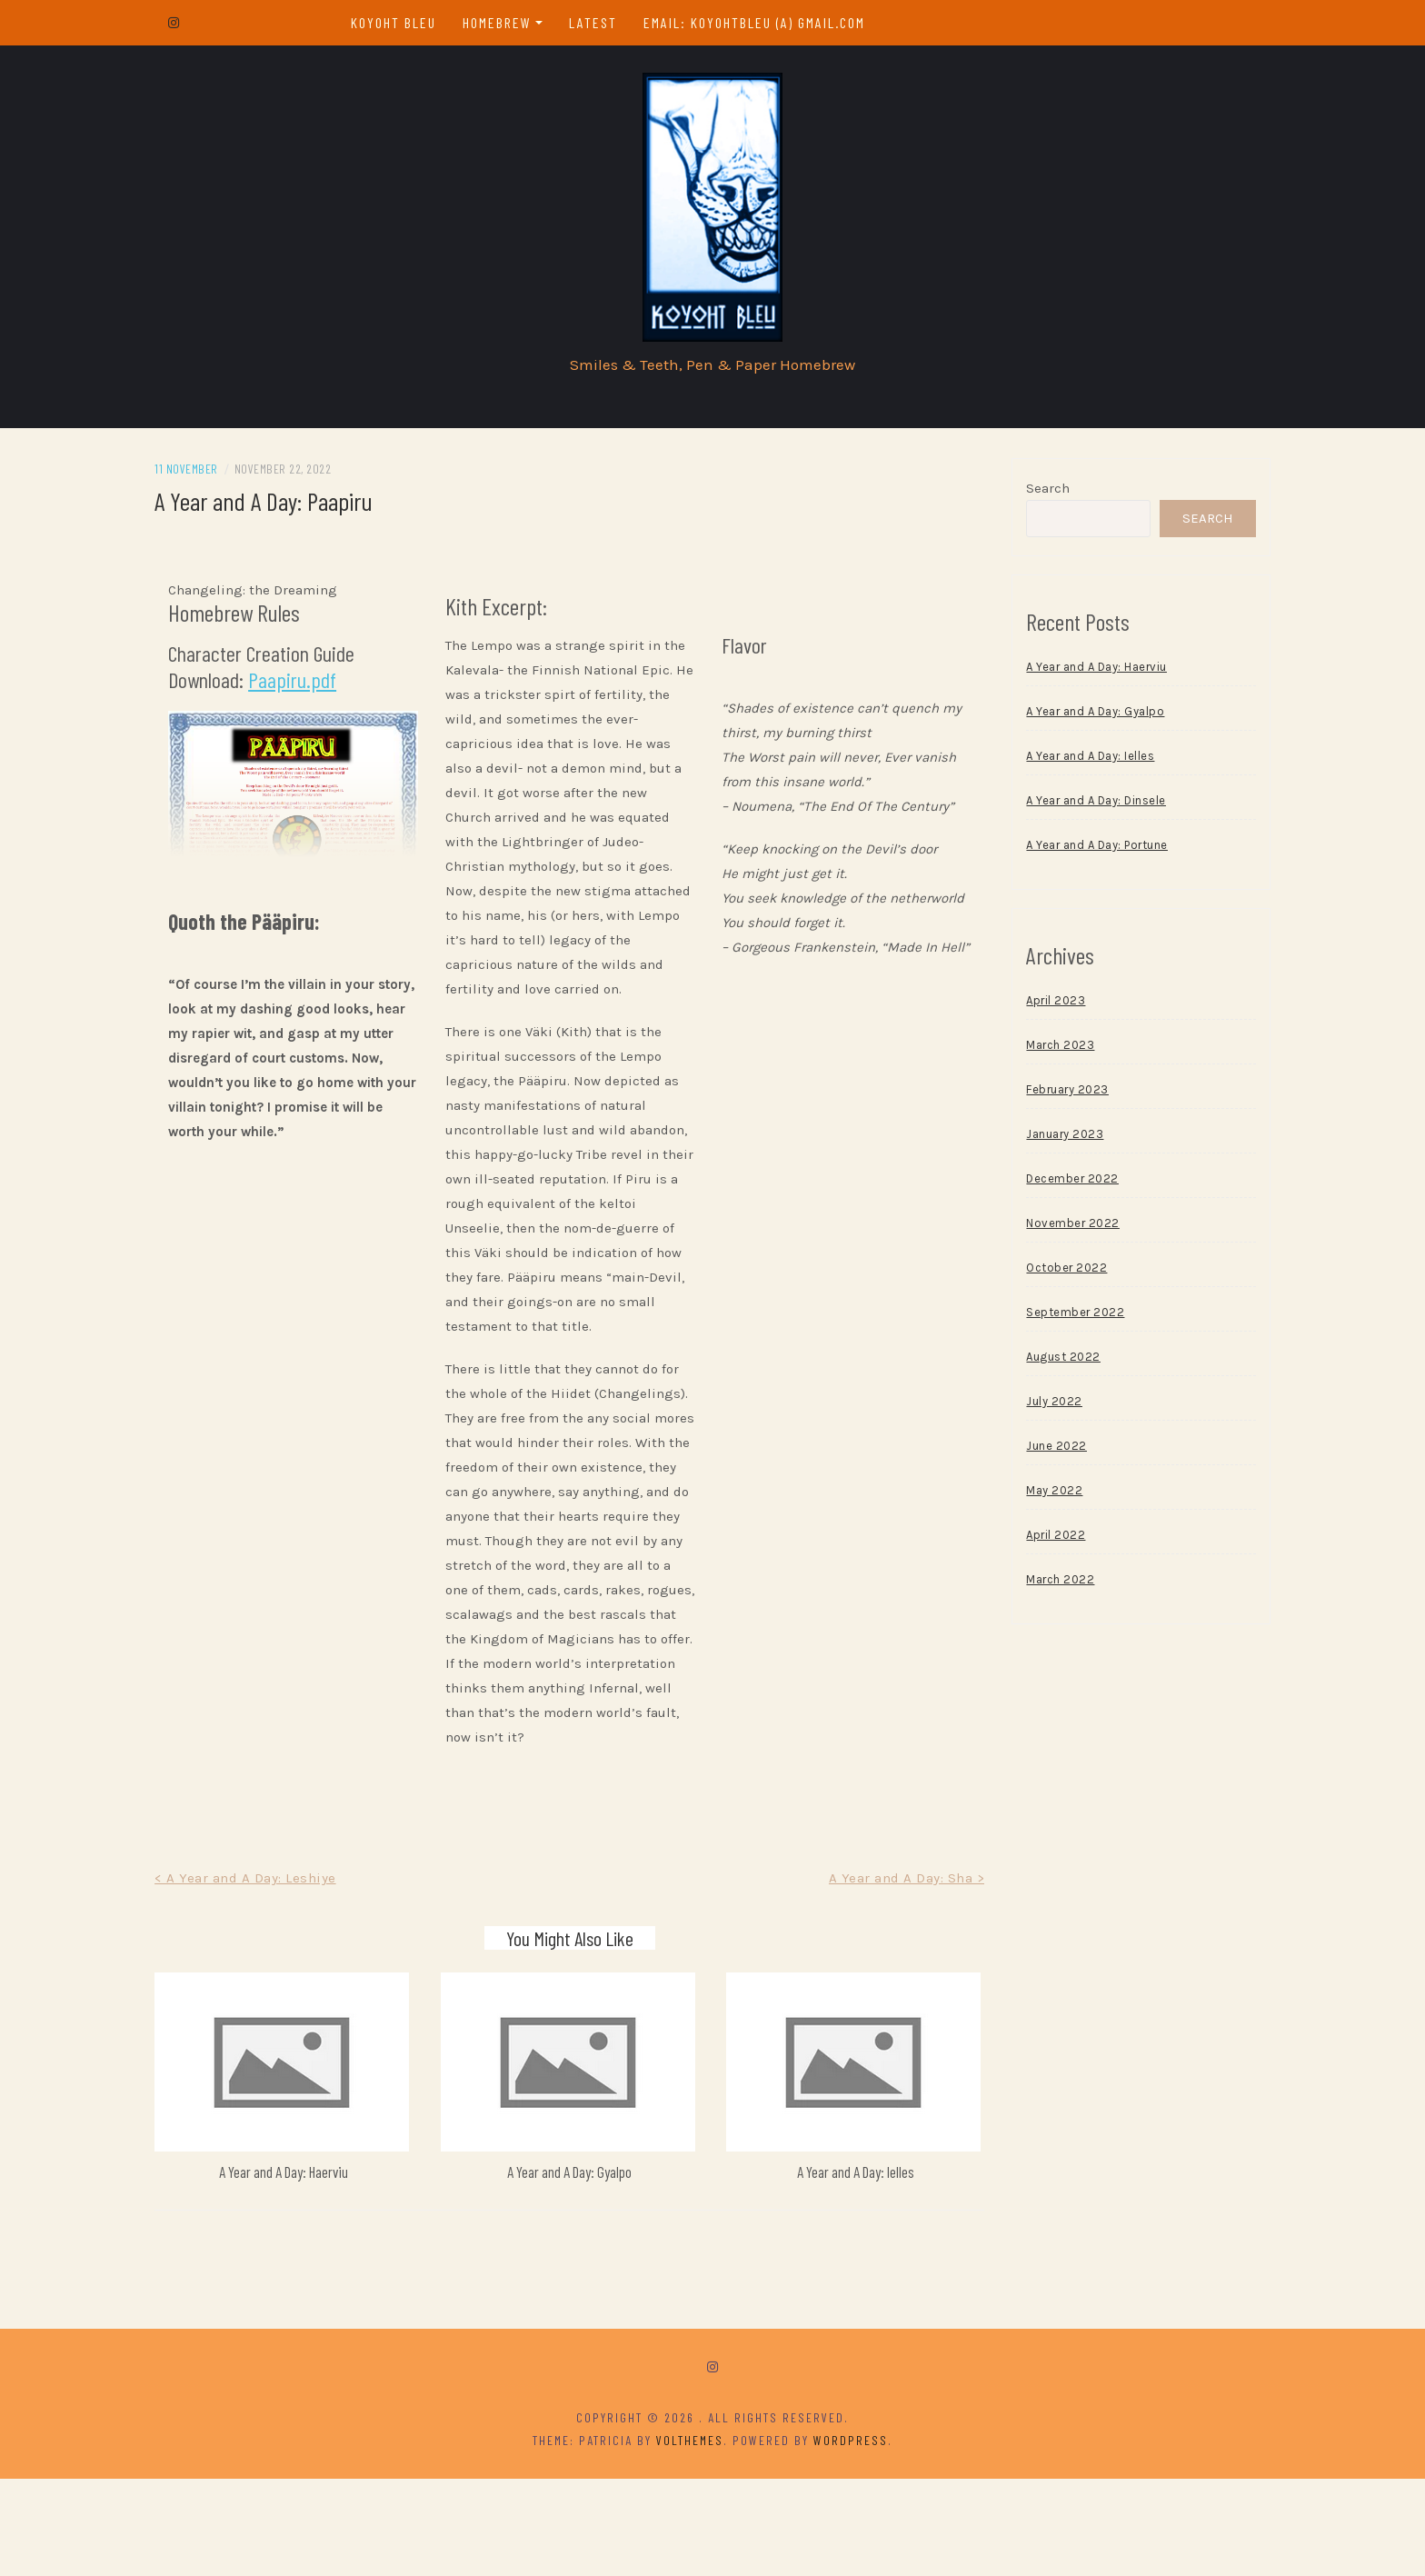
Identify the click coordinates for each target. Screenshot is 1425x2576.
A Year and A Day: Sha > (887, 1986)
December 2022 (1053, 1188)
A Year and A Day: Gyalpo (579, 2269)
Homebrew (507, 22)
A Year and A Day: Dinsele (1077, 810)
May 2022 (1035, 1500)
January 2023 (1045, 1144)
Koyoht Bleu (403, 22)
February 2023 (1048, 1099)
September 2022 (1056, 1322)
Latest (603, 22)
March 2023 (1041, 1055)
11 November (226, 478)
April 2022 (1036, 1545)
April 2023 (1036, 1010)
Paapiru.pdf (332, 689)
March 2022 (1041, 1589)
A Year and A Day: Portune (1078, 855)
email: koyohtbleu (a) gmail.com (764, 22)
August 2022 (1044, 1366)
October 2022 (1047, 1277)
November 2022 (1054, 1233)
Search (1029, 498)
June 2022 (1037, 1456)
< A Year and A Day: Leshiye (285, 1986)
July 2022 (1035, 1411)
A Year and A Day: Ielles (845, 2269)
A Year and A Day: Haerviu (313, 2269)
